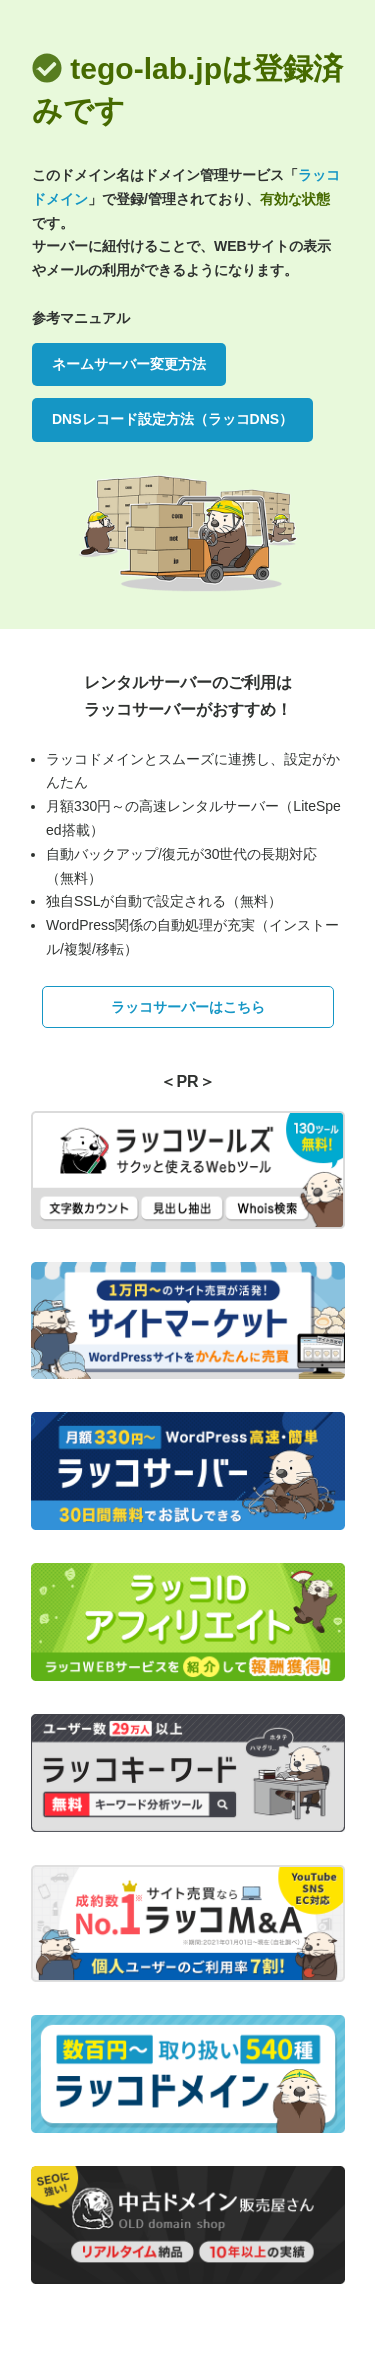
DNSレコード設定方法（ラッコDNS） (172, 419)
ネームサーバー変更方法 (129, 364)
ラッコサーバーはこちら (188, 1007)
